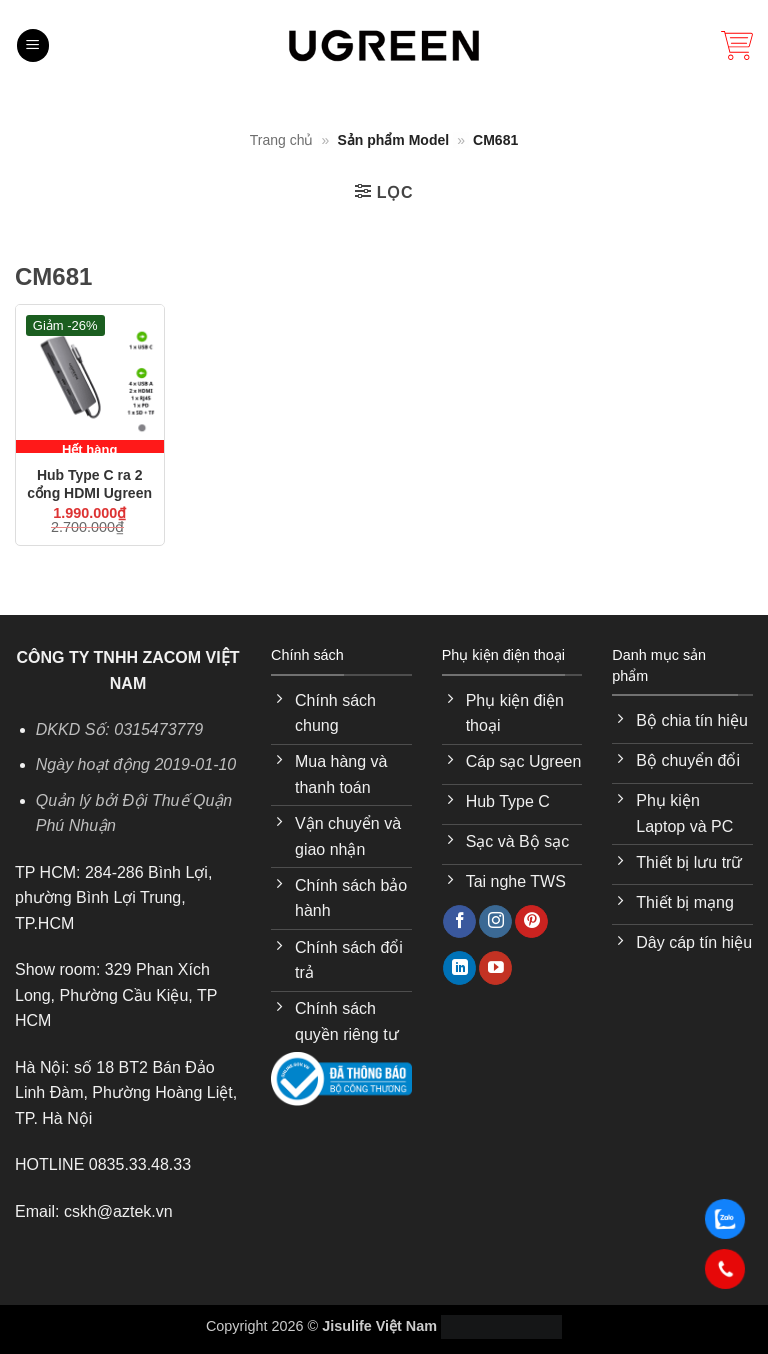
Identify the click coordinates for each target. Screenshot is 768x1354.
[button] (33, 45)
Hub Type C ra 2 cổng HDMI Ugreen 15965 (89, 486)
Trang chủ (282, 140)
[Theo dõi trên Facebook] (459, 922)
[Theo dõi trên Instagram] (495, 922)
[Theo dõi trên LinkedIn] (459, 968)
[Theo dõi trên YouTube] (495, 968)
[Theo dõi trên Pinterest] (531, 922)
